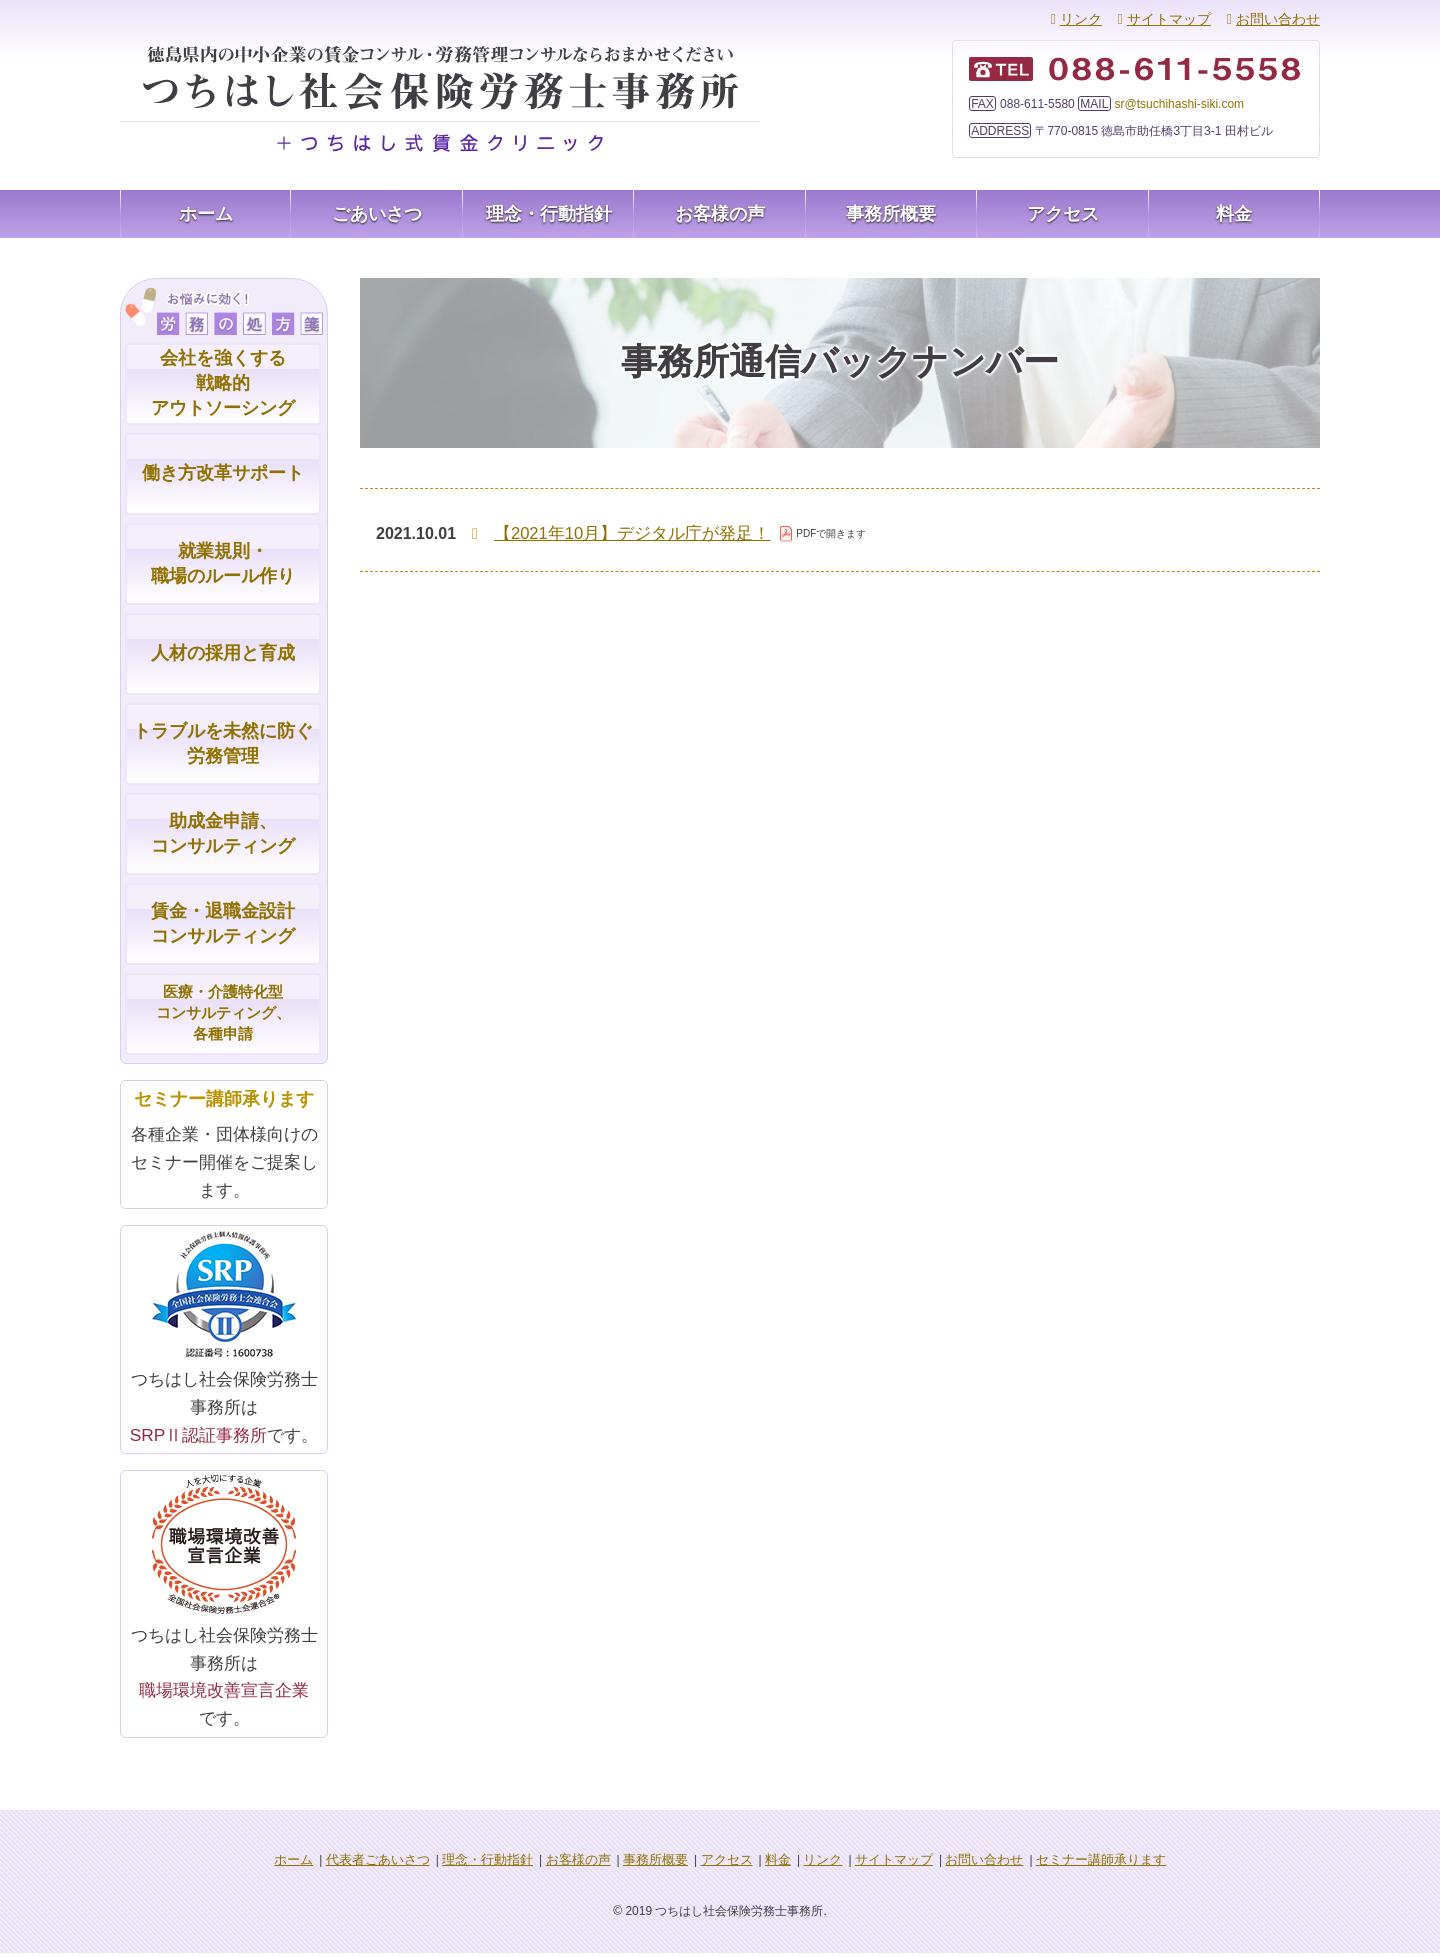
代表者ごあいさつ (400, 1864)
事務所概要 (891, 214)
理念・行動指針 (549, 214)
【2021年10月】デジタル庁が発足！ (624, 533)
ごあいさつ (377, 214)
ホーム (206, 214)
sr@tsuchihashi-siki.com (1180, 104)
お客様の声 (720, 214)
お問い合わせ (1278, 19)
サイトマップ (1169, 19)
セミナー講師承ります (1076, 1864)
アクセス (1063, 214)
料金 (1234, 214)
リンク (1081, 19)
